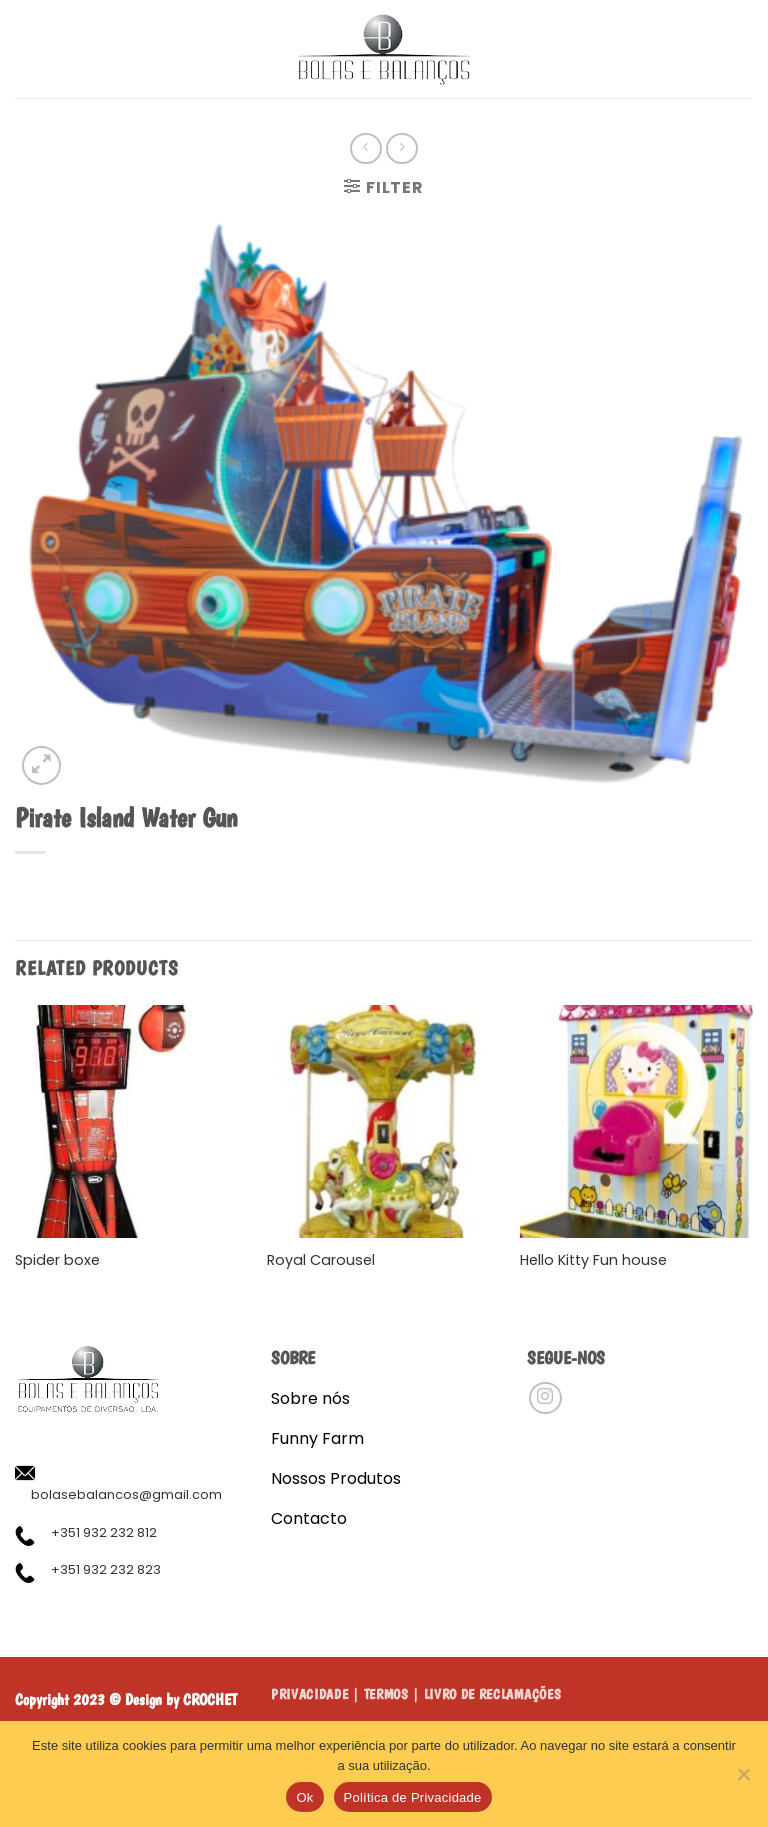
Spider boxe (57, 1260)
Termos (386, 1694)
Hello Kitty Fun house (593, 1260)
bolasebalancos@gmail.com (126, 1494)
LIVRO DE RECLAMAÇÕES (493, 1694)
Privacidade (309, 1694)
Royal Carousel (321, 1260)
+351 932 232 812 (104, 1532)
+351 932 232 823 (106, 1569)
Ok (304, 1797)
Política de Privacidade (413, 1797)
